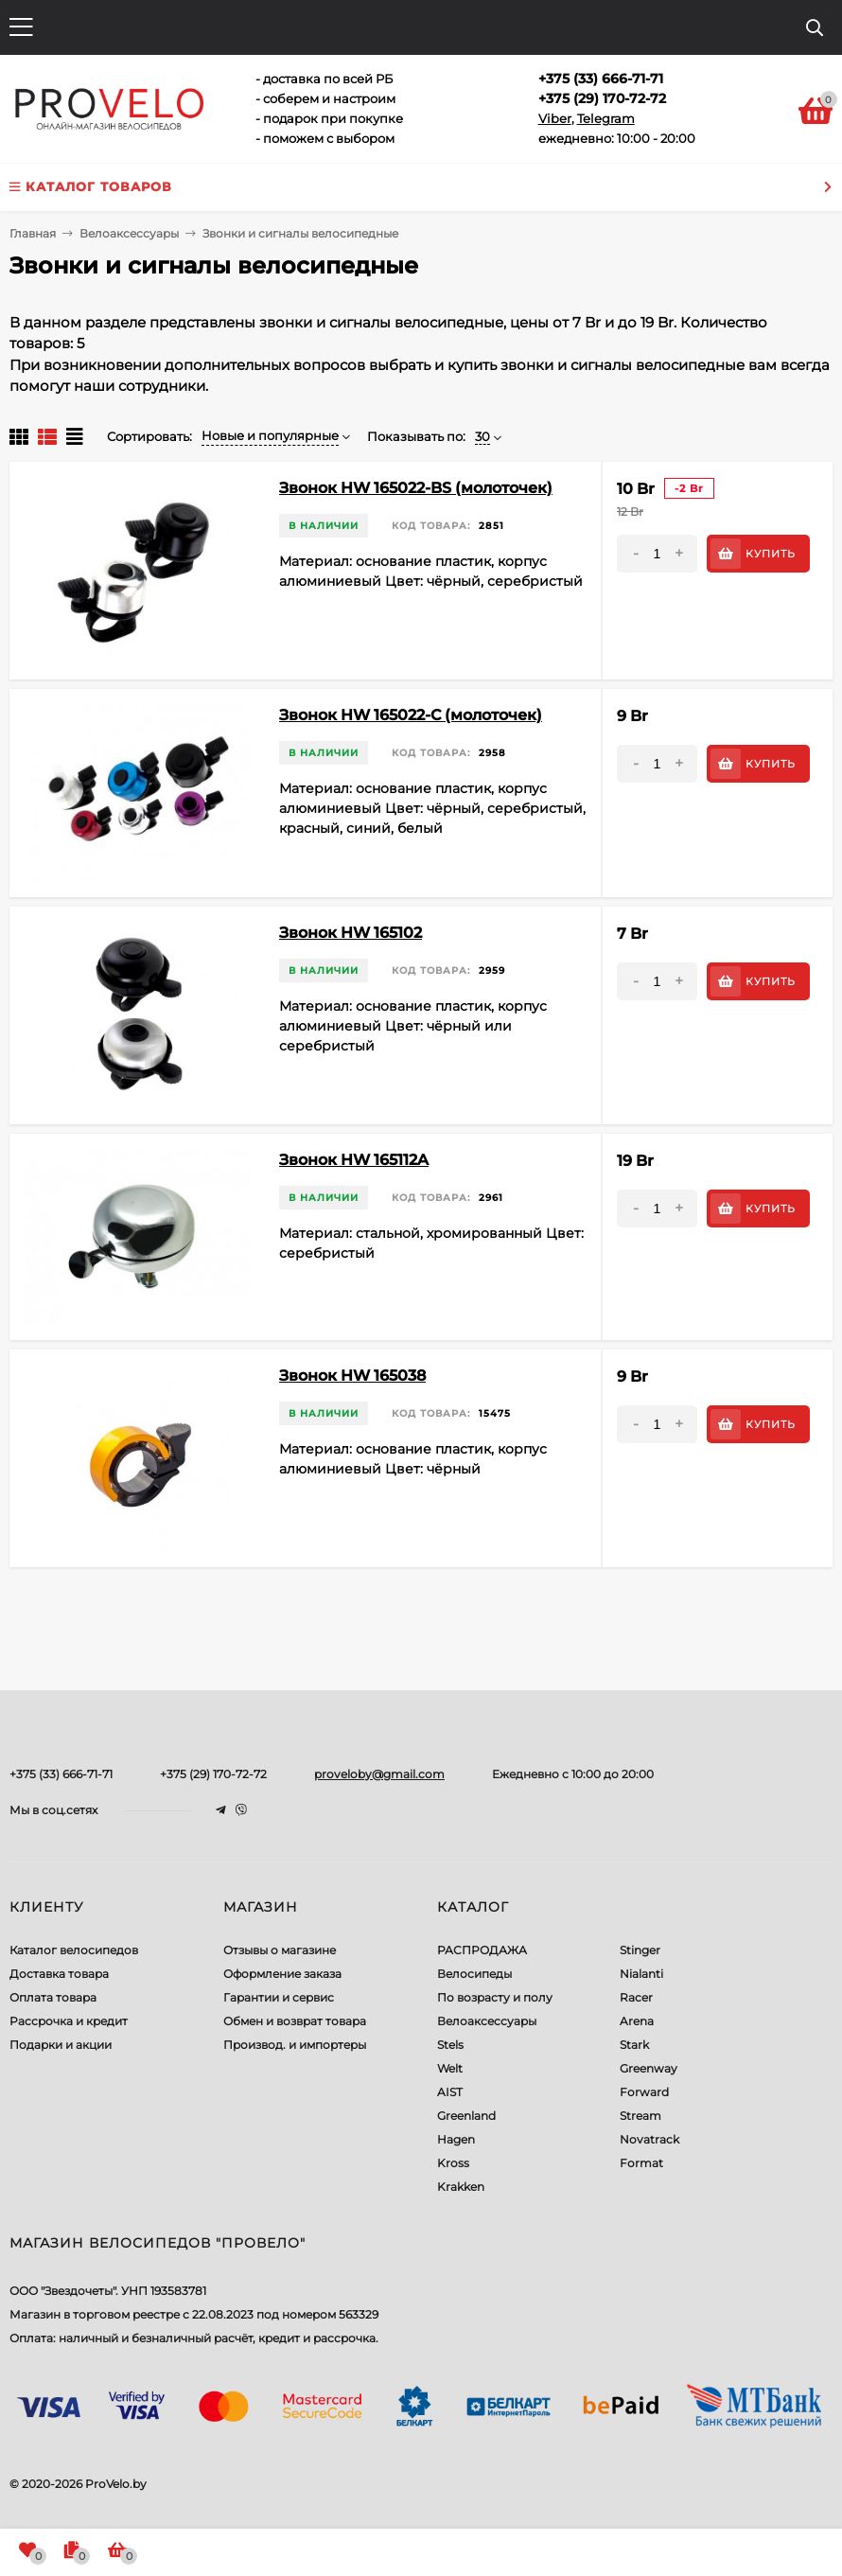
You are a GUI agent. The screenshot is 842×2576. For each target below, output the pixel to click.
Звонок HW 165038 (352, 1376)
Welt (450, 2068)
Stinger (640, 1950)
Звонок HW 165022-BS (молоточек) (416, 488)
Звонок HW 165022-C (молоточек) (410, 715)
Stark (634, 2045)
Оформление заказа (282, 1974)
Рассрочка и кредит (68, 2021)
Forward (644, 2092)
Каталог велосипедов (73, 1950)
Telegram (606, 118)
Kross (453, 2163)
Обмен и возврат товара (294, 2021)
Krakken (460, 2186)
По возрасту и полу (495, 1997)
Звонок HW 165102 (350, 933)
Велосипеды (474, 1974)
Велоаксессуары (486, 2021)
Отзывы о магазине (279, 1950)
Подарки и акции (60, 2045)
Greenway (648, 2068)
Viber (554, 118)
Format (641, 2163)
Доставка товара (59, 1974)
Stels (450, 2045)
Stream (640, 2115)
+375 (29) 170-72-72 (213, 1774)
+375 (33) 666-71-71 (61, 1774)
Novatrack (649, 2139)
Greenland (466, 2115)
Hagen (456, 2139)
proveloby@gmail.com (379, 1774)
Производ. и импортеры (294, 2045)
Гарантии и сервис (278, 1997)
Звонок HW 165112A (354, 1160)
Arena (637, 2021)
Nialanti (641, 1974)
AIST (450, 2092)
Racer (636, 1997)
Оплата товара (52, 1997)
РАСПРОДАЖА (482, 1950)
